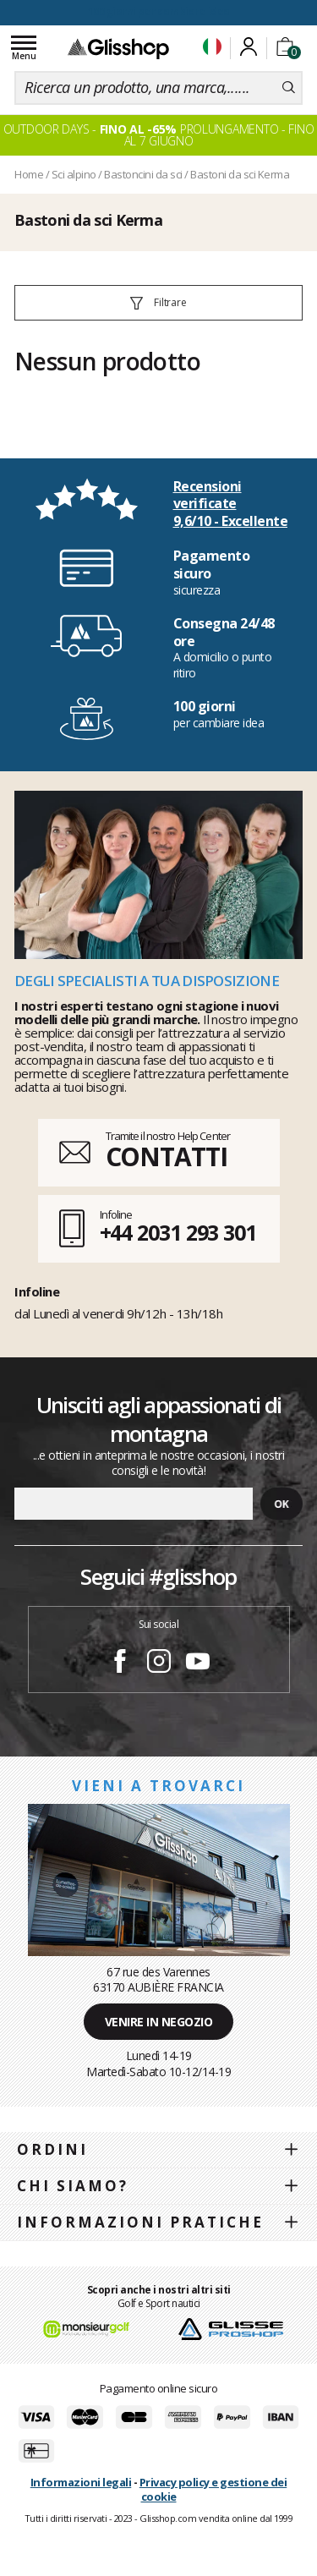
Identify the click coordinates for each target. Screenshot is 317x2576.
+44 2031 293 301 (178, 1232)
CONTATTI (166, 1156)
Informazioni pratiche (140, 2222)
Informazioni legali (81, 2482)
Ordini (52, 2149)
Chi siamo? (72, 2185)
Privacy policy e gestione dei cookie (213, 2489)
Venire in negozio (159, 2022)
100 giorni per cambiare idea (159, 11)
